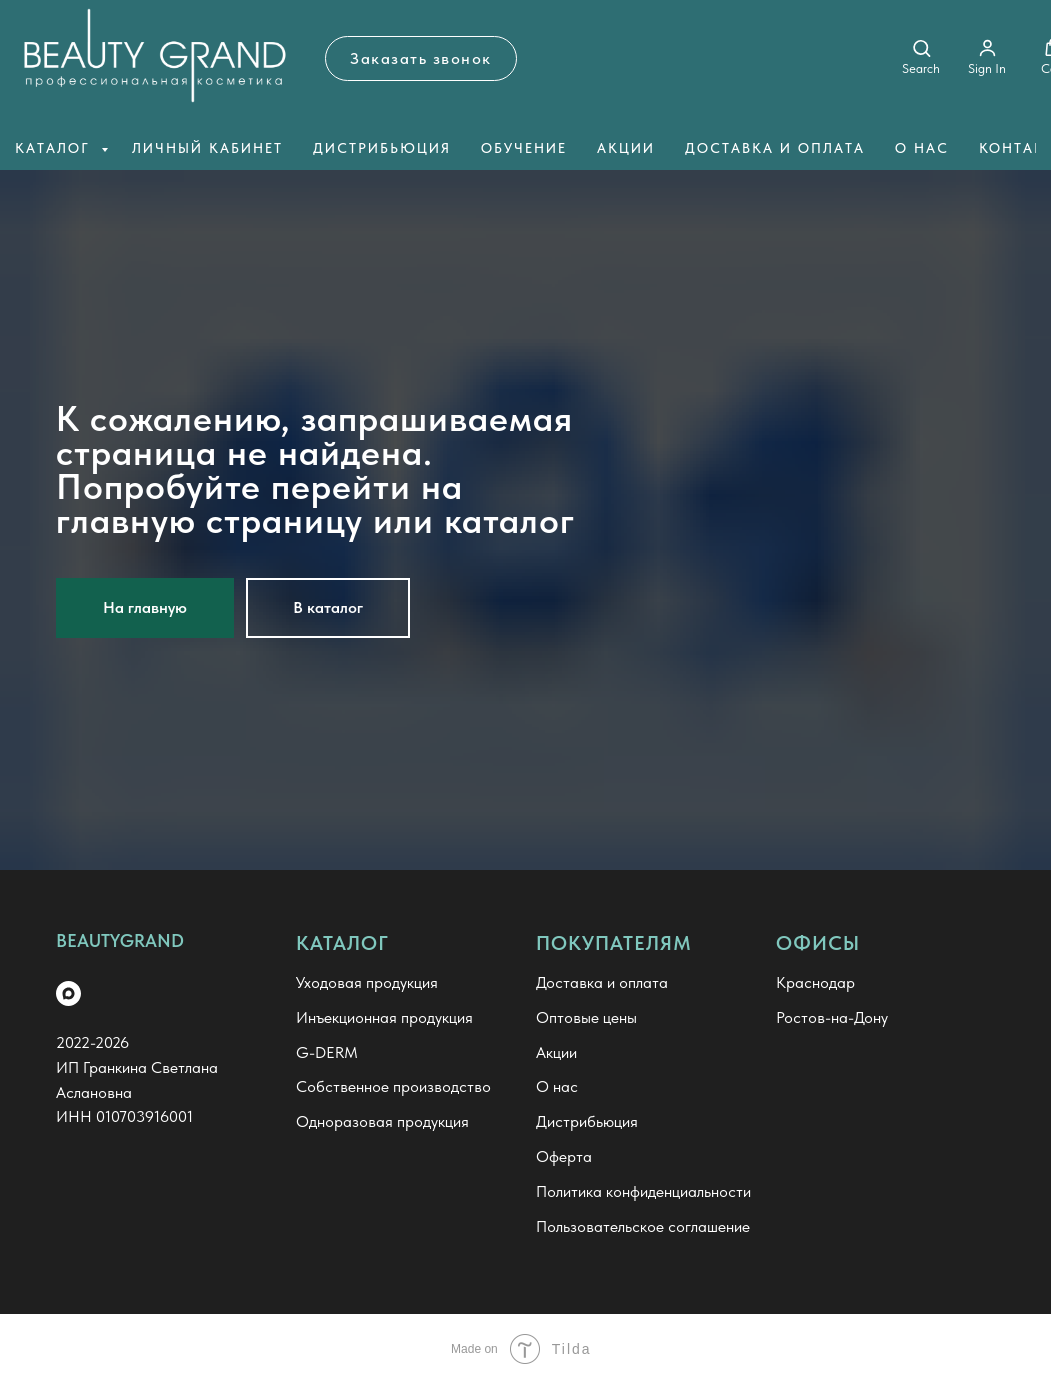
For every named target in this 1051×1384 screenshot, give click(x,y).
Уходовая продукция (367, 982)
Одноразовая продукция (382, 1121)
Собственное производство (393, 1086)
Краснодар (815, 982)
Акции (626, 148)
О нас (922, 148)
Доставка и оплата (775, 148)
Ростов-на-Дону (832, 1017)
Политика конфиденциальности (643, 1191)
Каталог (55, 148)
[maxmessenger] (68, 993)
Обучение (524, 148)
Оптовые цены (586, 1017)
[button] (421, 58)
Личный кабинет (207, 148)
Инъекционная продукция (384, 1017)
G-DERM (327, 1052)
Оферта (564, 1156)
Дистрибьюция (382, 148)
